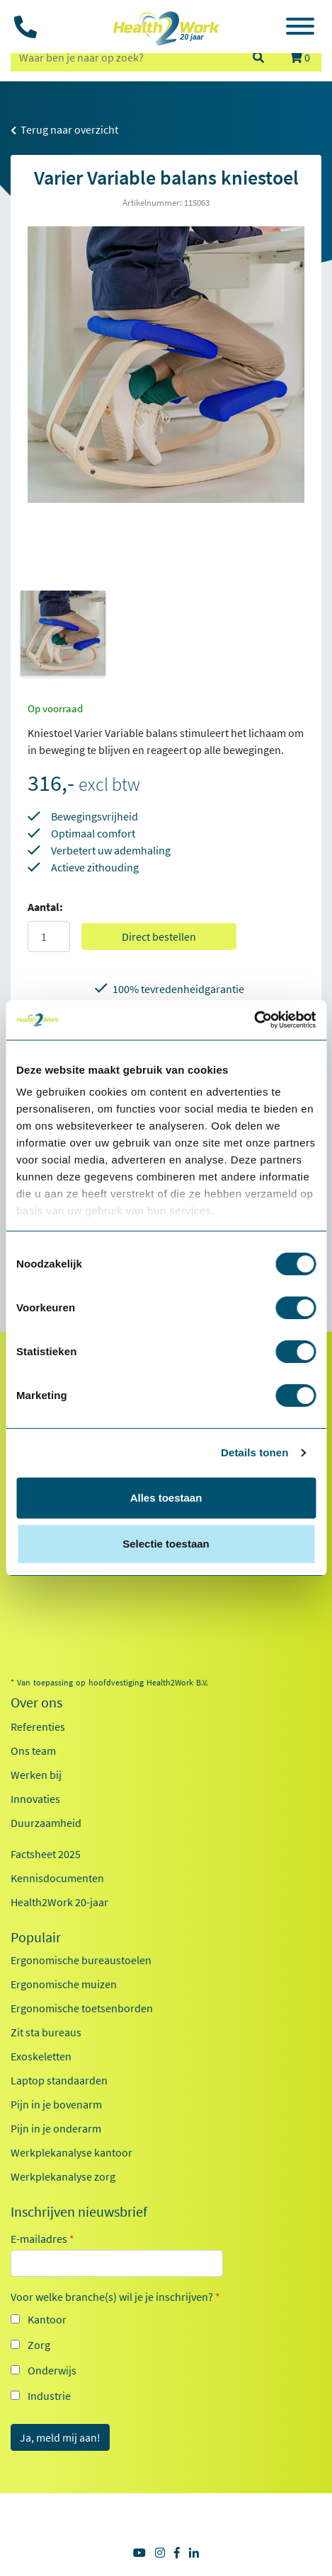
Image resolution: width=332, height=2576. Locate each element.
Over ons (36, 1702)
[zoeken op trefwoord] (125, 57)
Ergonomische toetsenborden (82, 2008)
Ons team (33, 1751)
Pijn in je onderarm (56, 2128)
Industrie (49, 2396)
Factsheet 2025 (46, 1854)
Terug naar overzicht (64, 129)
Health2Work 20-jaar (59, 1902)
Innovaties (35, 1799)
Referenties (38, 1726)
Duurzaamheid (46, 1823)
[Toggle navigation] (300, 28)
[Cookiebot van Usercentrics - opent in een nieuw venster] (254, 1020)
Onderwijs (52, 2370)
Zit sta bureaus (46, 2032)
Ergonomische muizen (64, 1984)
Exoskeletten (41, 2056)
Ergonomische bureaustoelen (81, 1960)
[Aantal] (49, 936)
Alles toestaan (166, 1498)
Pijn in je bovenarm (56, 2104)
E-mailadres (42, 2239)
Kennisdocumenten (57, 1878)
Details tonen (254, 1452)
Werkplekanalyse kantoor (71, 2152)
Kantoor (47, 2319)
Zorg (39, 2345)
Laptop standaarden (59, 2080)
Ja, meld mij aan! (60, 2437)
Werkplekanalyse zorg (63, 2176)
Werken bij (36, 1775)
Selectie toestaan (166, 1544)
